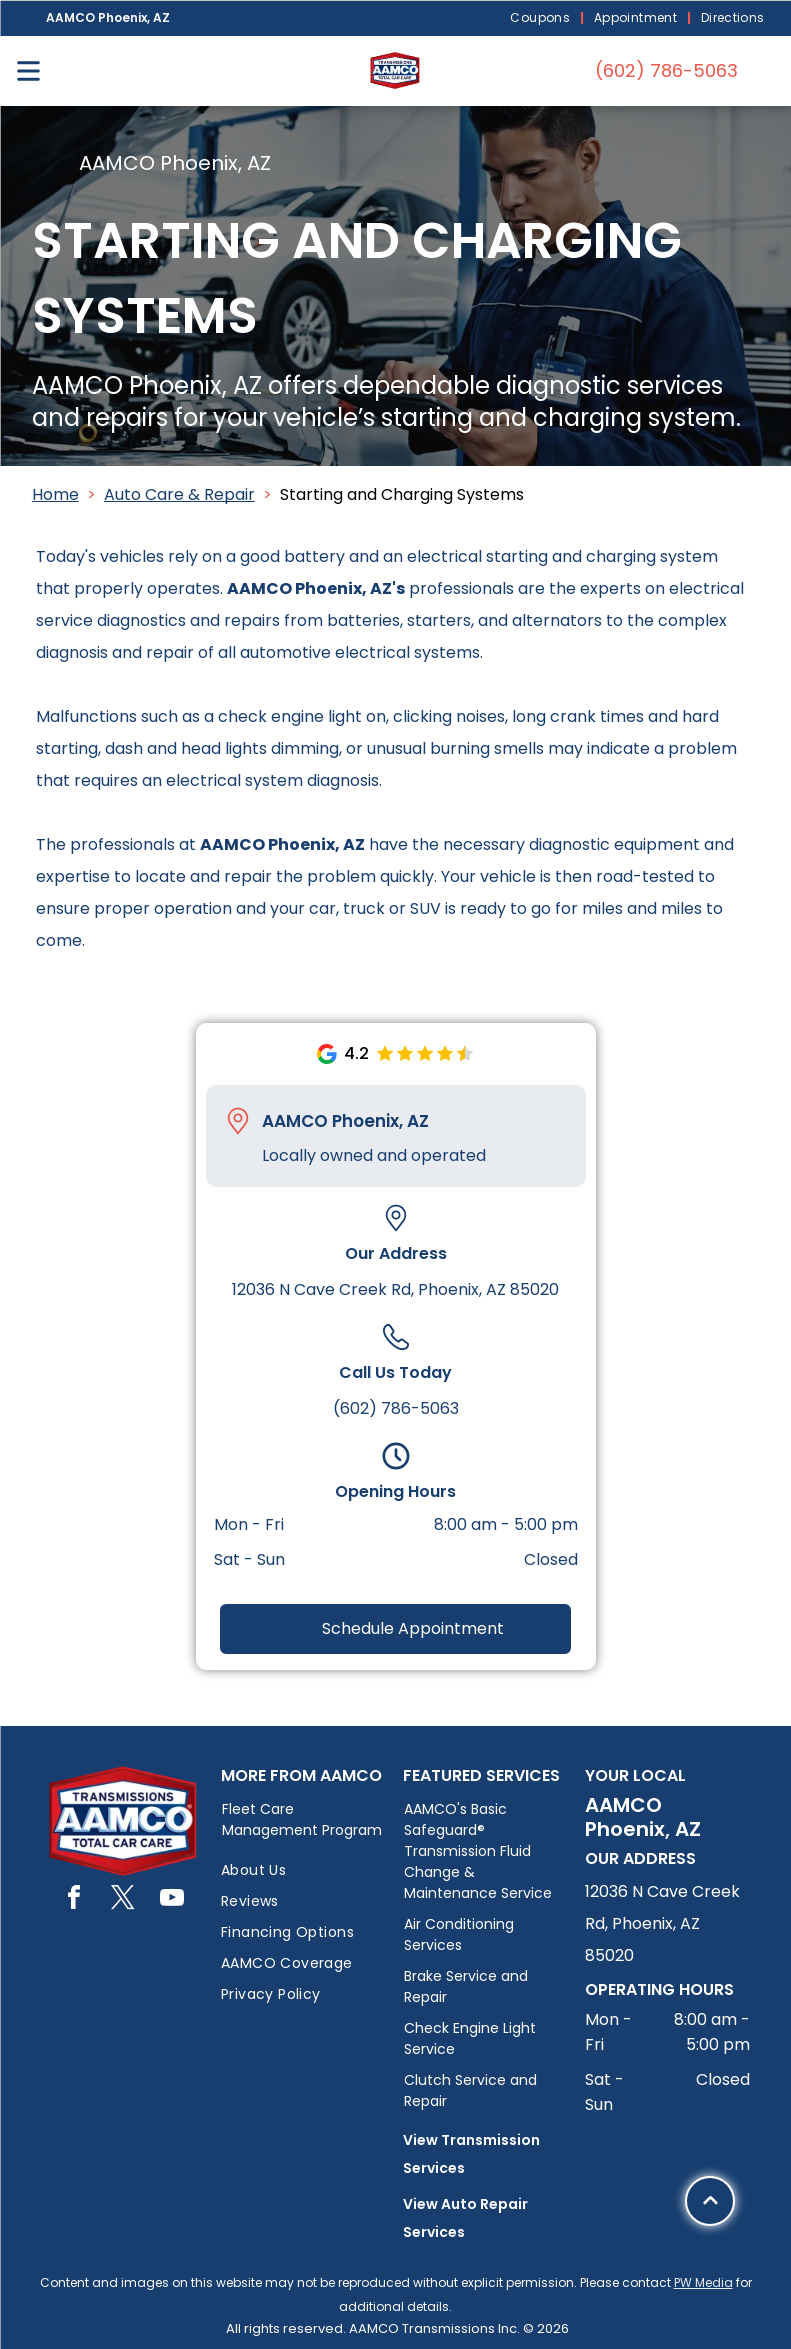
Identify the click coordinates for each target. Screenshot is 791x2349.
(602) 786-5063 (396, 1408)
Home (55, 494)
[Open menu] (28, 71)
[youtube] (172, 1900)
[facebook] (74, 1900)
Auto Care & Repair (179, 494)
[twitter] (123, 1900)
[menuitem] (542, 18)
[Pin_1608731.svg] (238, 1121)
